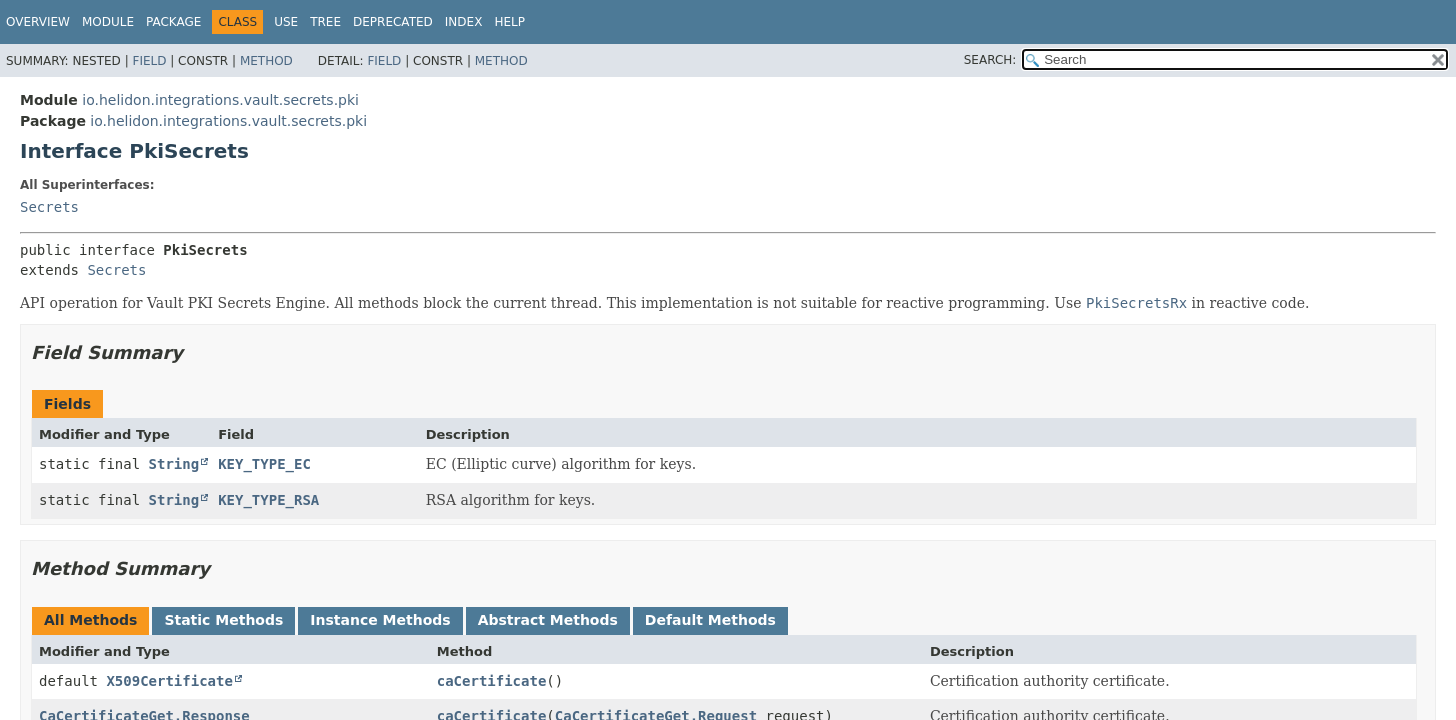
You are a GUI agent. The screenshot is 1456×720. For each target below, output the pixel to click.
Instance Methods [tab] (380, 620)
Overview (38, 22)
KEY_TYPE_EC (264, 464)
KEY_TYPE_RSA (268, 500)
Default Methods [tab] (710, 620)
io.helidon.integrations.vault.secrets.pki (220, 100)
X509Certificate (169, 681)
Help (509, 22)
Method (266, 61)
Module (108, 22)
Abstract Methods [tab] (548, 620)
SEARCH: (990, 60)
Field (149, 61)
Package (173, 22)
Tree (325, 22)
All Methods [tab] (90, 620)
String (174, 464)
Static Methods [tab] (223, 620)
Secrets (49, 207)
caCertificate (492, 681)
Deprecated (393, 22)
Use (286, 22)
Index (464, 22)
